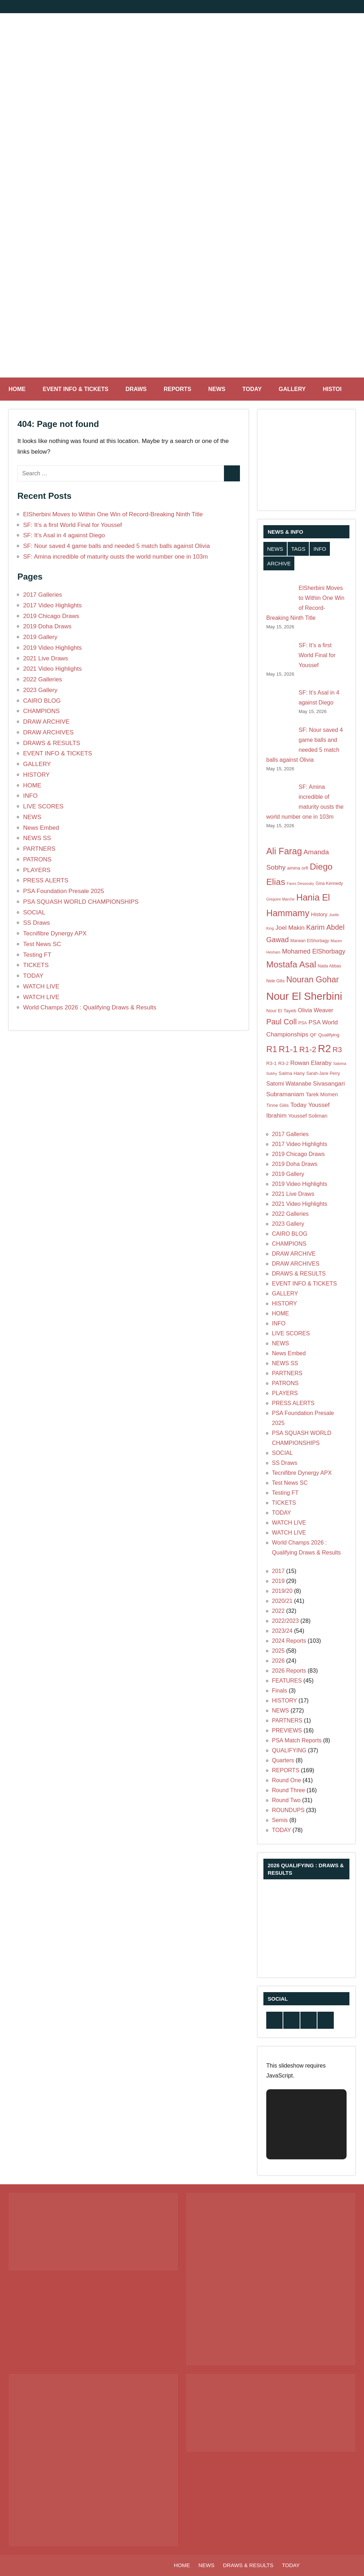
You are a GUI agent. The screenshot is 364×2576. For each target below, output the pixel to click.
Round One (286, 1780)
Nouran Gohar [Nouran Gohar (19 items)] (312, 979)
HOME (17, 389)
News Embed (41, 827)
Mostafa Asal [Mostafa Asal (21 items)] (291, 964)
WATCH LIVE (41, 986)
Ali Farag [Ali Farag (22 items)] (284, 851)
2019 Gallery (40, 637)
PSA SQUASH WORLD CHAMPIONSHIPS (81, 901)
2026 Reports (289, 1671)
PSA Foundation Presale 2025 (63, 891)
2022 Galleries (42, 679)
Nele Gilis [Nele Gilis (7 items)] (275, 980)
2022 (278, 1611)
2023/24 (282, 1631)
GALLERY (292, 389)
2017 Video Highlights (52, 605)
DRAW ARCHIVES (48, 732)
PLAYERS (36, 870)
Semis (280, 1820)
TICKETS (36, 965)
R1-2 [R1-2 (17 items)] (307, 1049)
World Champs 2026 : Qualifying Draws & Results (89, 1007)
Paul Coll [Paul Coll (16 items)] (281, 1022)
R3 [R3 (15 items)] (337, 1049)
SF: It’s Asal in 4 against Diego (64, 535)
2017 (278, 1571)
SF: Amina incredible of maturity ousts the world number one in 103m (115, 556)
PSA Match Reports (297, 1740)
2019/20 (282, 1591)
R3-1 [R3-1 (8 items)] (271, 1063)
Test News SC (42, 944)
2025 (278, 1651)
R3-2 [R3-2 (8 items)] (283, 1063)
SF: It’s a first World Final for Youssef (72, 525)
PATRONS (37, 859)
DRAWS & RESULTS (51, 743)
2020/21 (282, 1601)
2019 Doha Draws (47, 626)
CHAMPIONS (41, 711)
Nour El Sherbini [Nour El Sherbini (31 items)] (304, 996)
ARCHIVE (279, 563)
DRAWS (136, 389)
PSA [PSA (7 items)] (302, 1022)
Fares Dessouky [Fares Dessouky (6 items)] (300, 883)
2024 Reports (289, 1641)
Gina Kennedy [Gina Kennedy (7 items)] (329, 883)
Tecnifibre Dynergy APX (55, 933)
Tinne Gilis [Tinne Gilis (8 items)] (277, 1105)
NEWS (216, 389)
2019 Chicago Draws (51, 616)
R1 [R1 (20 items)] (271, 1049)
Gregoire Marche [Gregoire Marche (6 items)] (280, 899)
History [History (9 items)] (319, 914)
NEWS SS (37, 838)
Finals (279, 1691)
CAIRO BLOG (42, 700)
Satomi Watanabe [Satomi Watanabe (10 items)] (288, 1083)
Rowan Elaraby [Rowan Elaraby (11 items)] (310, 1062)
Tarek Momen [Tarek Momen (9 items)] (322, 1094)
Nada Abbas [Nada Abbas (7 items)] (329, 966)
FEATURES (287, 1681)
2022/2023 (285, 1621)
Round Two (286, 1800)
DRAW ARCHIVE (46, 721)
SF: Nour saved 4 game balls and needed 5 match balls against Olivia (116, 546)
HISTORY (339, 389)
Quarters (283, 1760)
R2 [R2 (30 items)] (324, 1048)
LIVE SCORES (43, 806)
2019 (278, 1581)
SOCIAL (34, 912)
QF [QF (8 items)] (313, 1035)
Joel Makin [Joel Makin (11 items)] (290, 927)
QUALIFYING (289, 1750)
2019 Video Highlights (52, 647)
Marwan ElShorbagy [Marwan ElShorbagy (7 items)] (309, 940)
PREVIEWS (287, 1730)
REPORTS (177, 389)
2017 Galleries (42, 594)
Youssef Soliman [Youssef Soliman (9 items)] (307, 1116)
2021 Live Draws (45, 658)
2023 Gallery (40, 690)
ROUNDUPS (288, 1810)
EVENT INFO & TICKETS (75, 389)
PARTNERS (39, 848)
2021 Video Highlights (52, 668)
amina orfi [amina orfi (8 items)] (297, 868)
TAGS (298, 549)
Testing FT (37, 954)
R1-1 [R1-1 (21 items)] (288, 1049)
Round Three (288, 1790)
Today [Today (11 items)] (298, 1104)
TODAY (252, 389)
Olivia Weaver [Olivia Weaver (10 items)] (315, 1010)
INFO (30, 795)
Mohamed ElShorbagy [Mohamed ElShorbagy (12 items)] (313, 951)
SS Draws (36, 922)
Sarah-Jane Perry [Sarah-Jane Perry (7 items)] (323, 1073)
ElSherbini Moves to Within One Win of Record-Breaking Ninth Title (113, 514)
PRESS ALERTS (45, 880)
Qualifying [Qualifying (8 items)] (328, 1035)
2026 (278, 1661)
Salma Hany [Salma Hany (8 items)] (292, 1073)
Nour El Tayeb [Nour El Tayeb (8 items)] (281, 1010)
